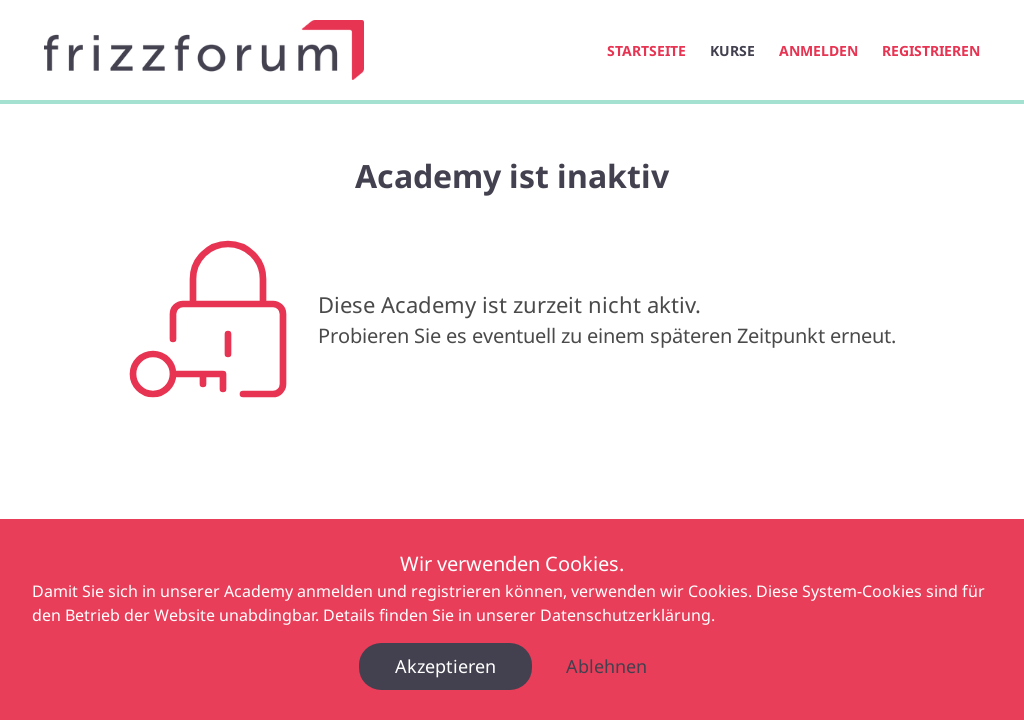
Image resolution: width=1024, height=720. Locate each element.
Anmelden (818, 50)
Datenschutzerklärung (625, 615)
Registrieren (931, 50)
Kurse (732, 50)
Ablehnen (606, 666)
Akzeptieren (445, 666)
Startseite (646, 50)
